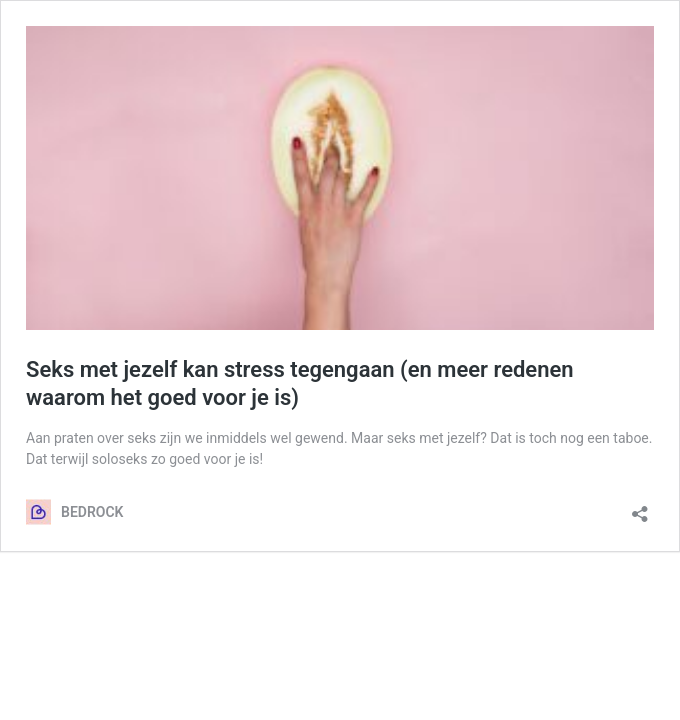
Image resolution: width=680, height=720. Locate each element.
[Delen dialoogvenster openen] (640, 507)
